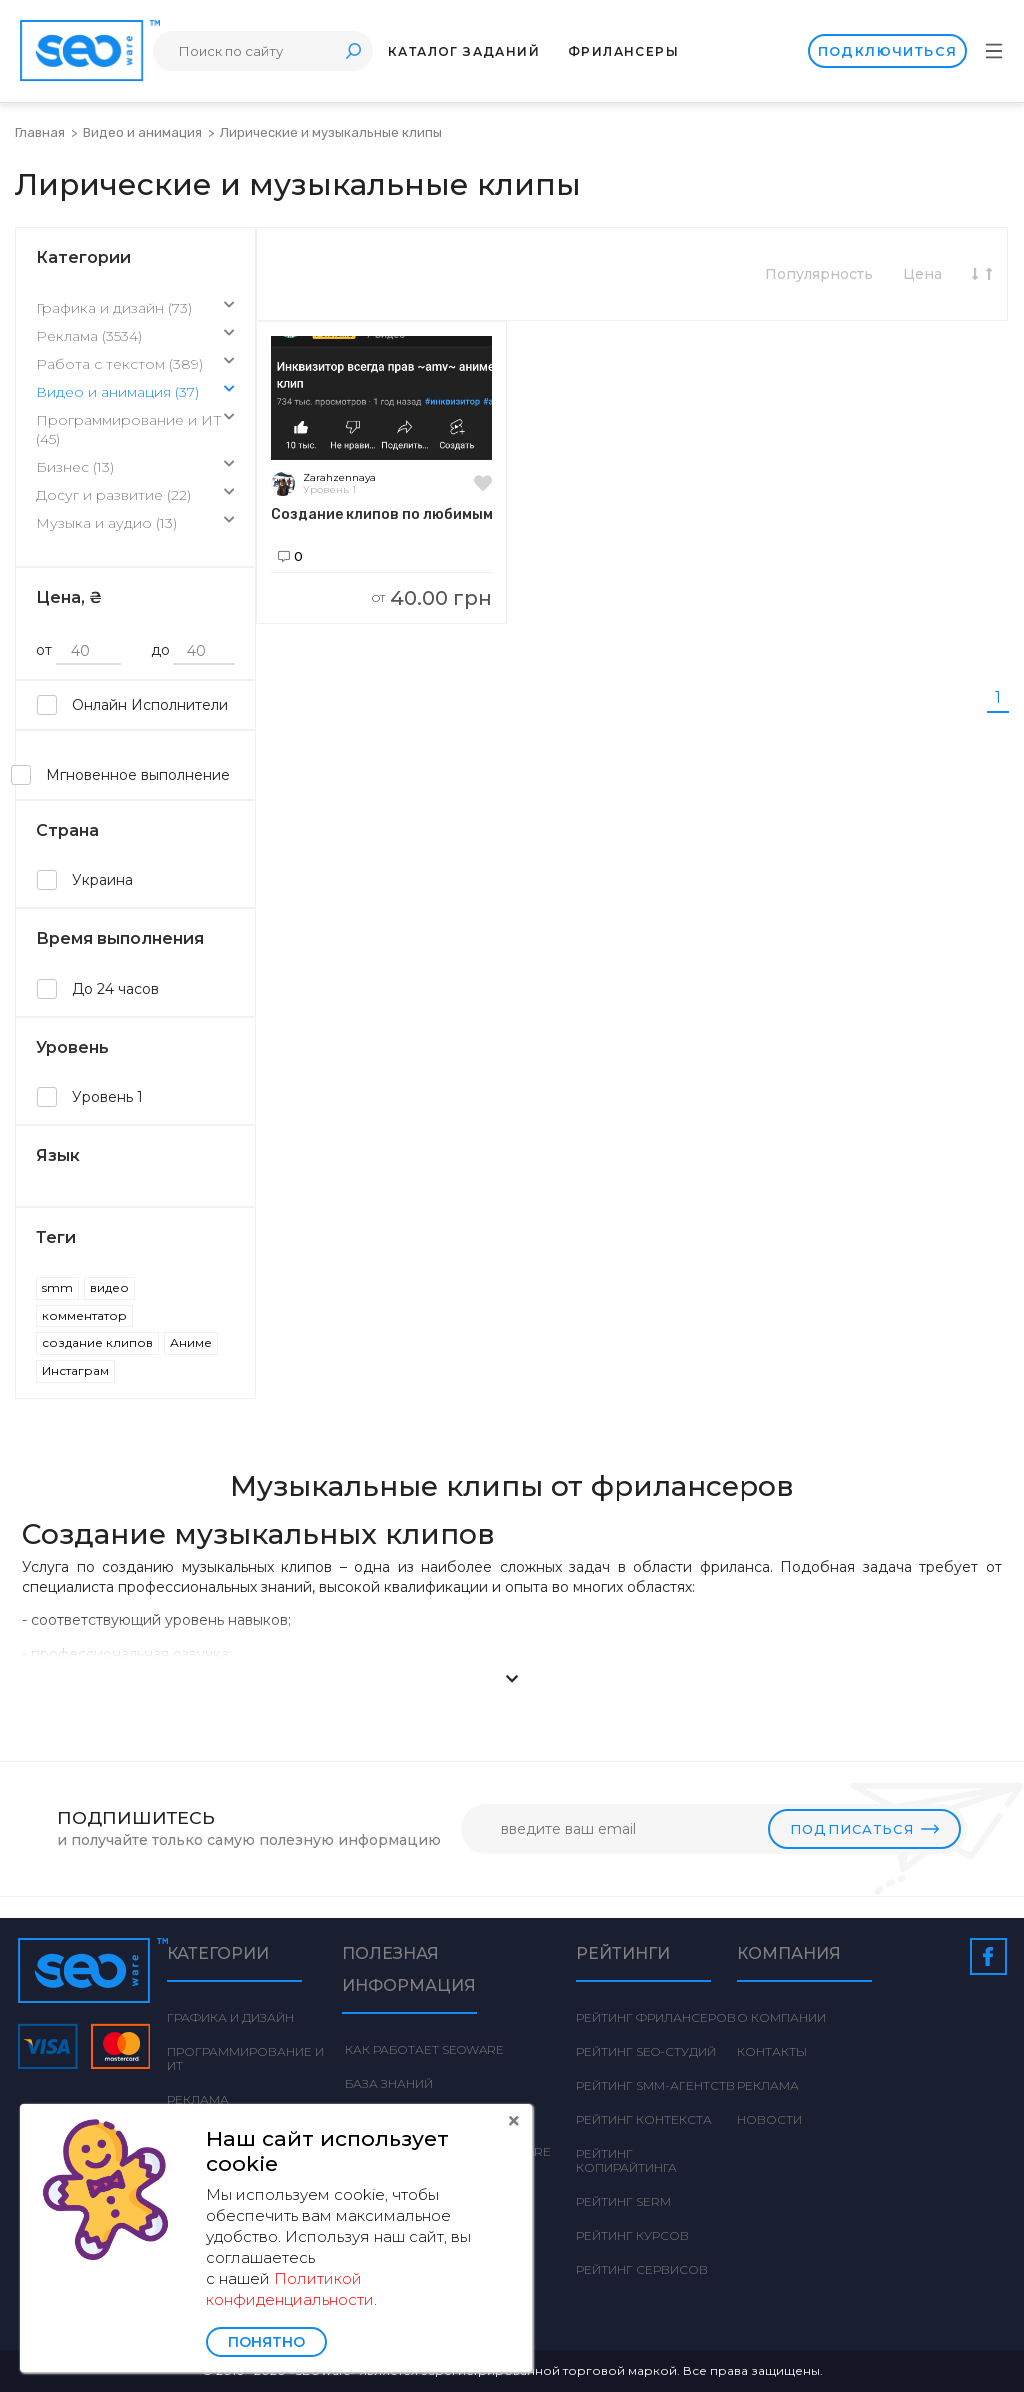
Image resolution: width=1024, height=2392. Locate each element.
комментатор (84, 1315)
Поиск (353, 50)
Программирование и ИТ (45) (135, 430)
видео (109, 1287)
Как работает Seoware (423, 2049)
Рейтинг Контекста (644, 2119)
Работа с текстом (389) (135, 365)
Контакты (772, 2051)
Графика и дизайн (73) (135, 309)
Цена (922, 274)
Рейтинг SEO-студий (646, 2051)
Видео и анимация (144, 132)
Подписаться (864, 1829)
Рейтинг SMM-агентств (655, 2085)
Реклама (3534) (135, 337)
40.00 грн (432, 598)
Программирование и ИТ (245, 2058)
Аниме (191, 1342)
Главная (40, 132)
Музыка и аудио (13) (135, 524)
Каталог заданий (464, 51)
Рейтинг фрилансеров (656, 2017)
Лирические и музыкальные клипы (331, 132)
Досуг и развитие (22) (135, 496)
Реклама (198, 2099)
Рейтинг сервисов (642, 2269)
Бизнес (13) (135, 468)
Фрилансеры (623, 51)
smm (57, 1287)
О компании (781, 2017)
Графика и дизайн (230, 2017)
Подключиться (887, 51)
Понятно (266, 2342)
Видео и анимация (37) (135, 393)
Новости (769, 2119)
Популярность (819, 274)
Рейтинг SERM (623, 2201)
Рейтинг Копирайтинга (626, 2160)
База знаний (387, 2083)
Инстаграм (75, 1370)
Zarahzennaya (339, 477)
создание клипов (97, 1342)
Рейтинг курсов (632, 2235)
